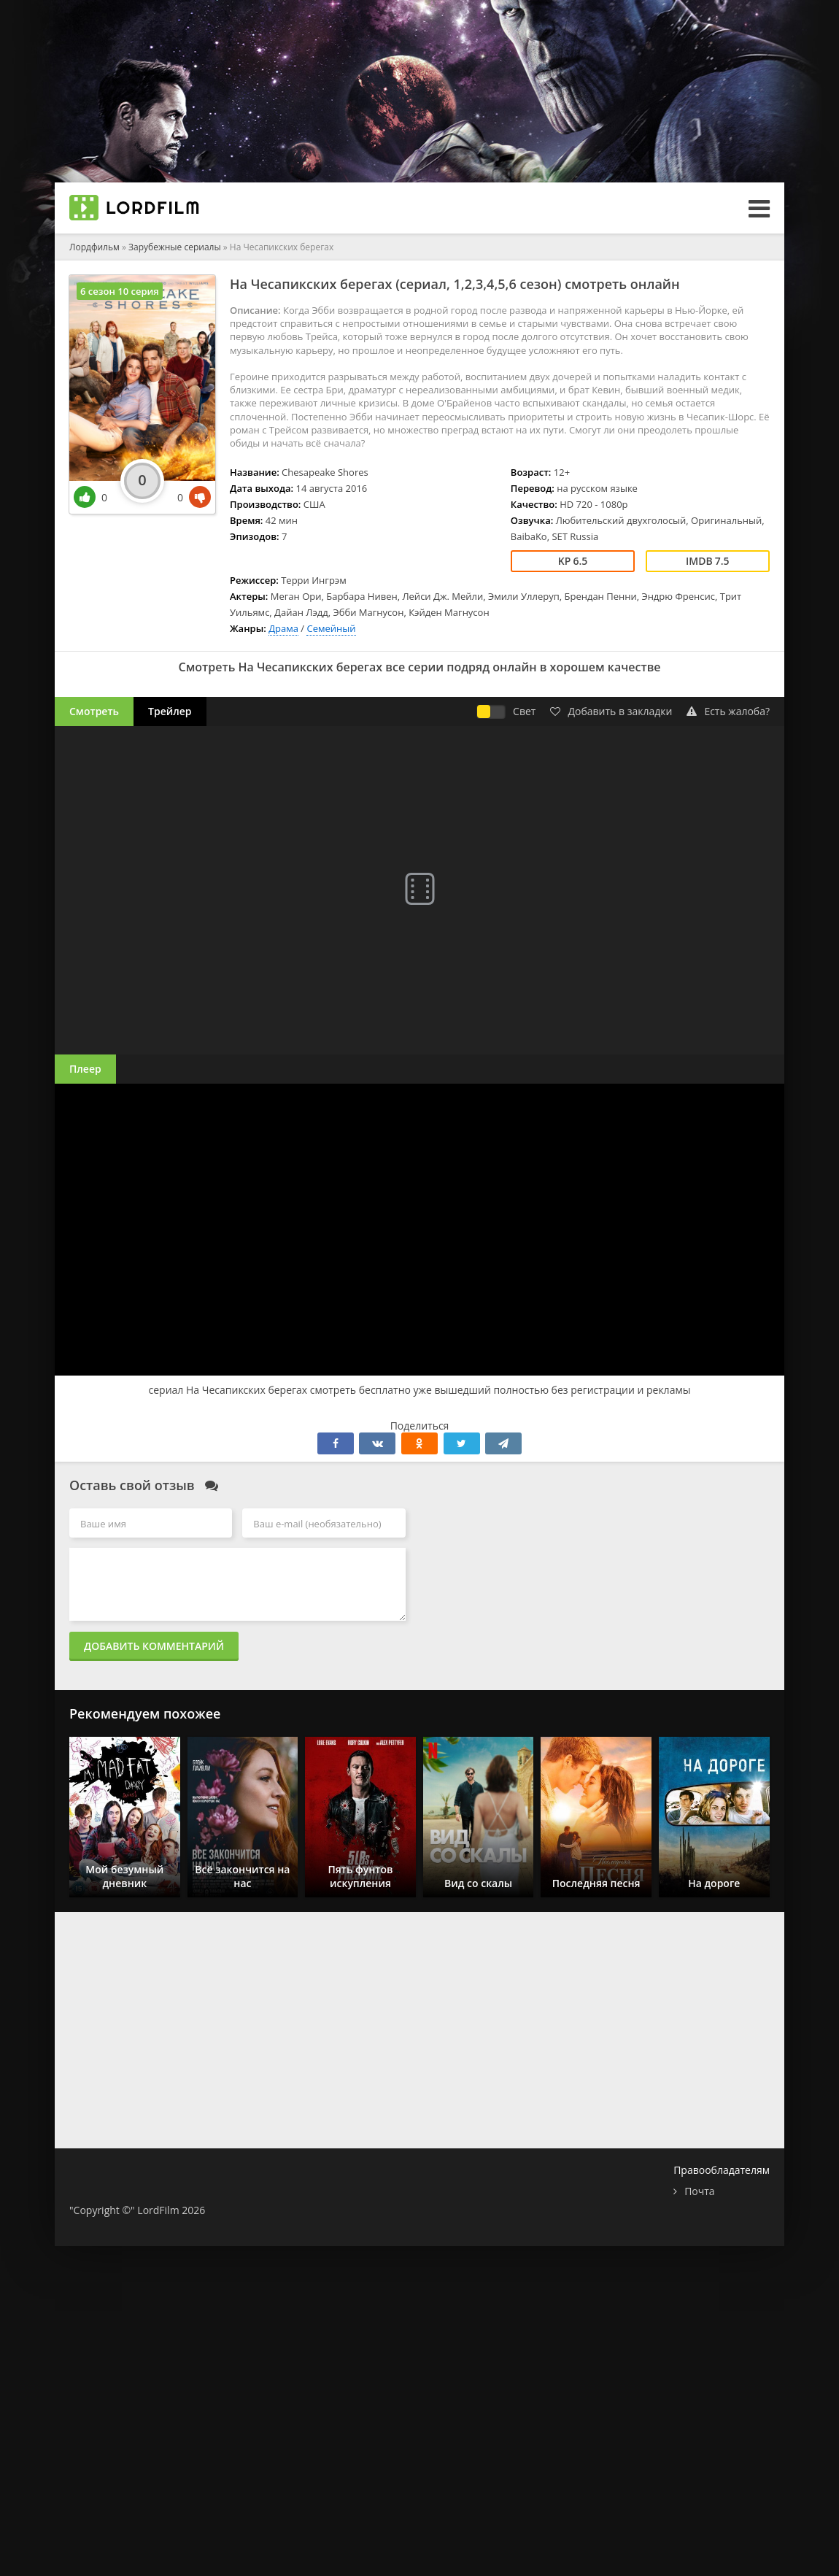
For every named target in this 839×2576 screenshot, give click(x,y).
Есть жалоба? (728, 711)
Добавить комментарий (154, 1646)
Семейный (330, 628)
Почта (699, 2191)
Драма (283, 628)
